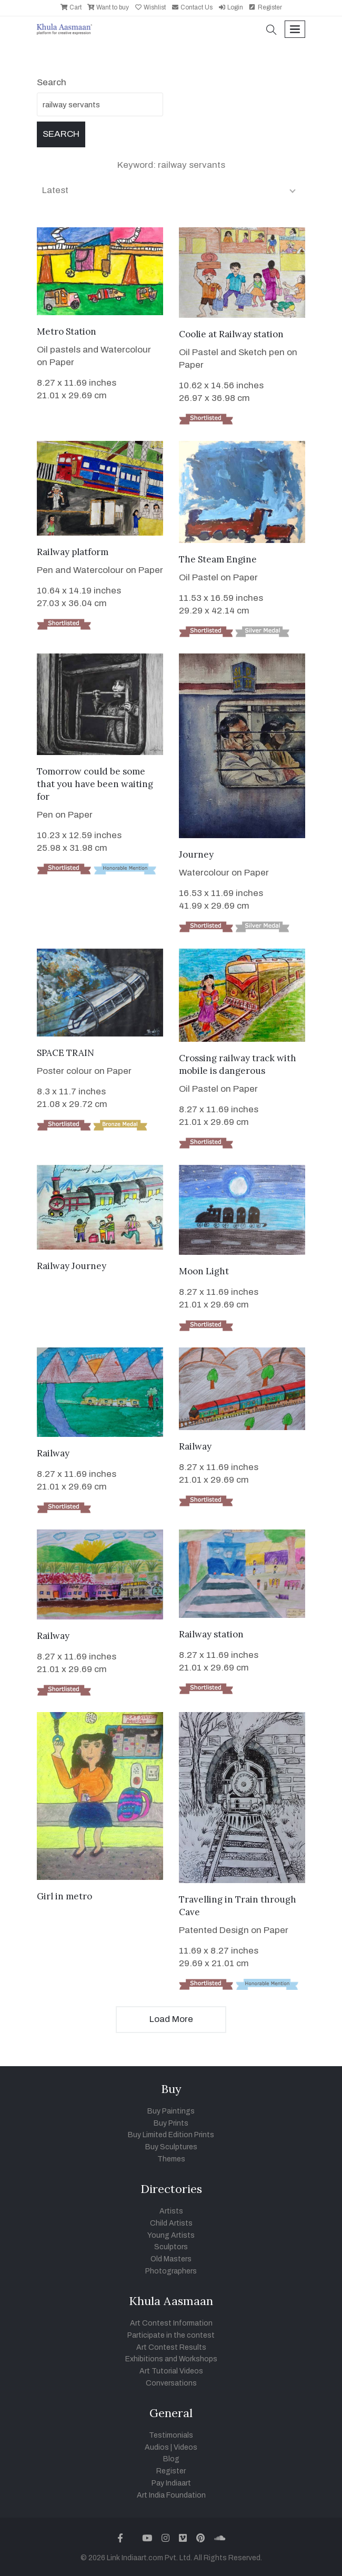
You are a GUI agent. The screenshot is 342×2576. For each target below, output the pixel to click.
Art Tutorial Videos (171, 2371)
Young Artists (171, 2235)
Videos (185, 2447)
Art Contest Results (171, 2347)
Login (230, 7)
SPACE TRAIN (65, 1053)
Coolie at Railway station (231, 334)
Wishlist (150, 7)
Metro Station (66, 331)
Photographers (171, 2271)
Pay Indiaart (171, 2483)
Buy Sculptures (171, 2147)
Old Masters (171, 2259)
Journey (196, 854)
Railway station (211, 1634)
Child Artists (171, 2223)
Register (265, 7)
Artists (171, 2211)
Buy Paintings (171, 2111)
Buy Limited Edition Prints (171, 2135)
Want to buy (108, 7)
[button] (271, 30)
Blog (171, 2459)
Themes (171, 2159)
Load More (171, 2019)
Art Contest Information (171, 2323)
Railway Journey (71, 1266)
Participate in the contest (171, 2335)
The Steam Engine (218, 559)
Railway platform (72, 552)
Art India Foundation (171, 2495)
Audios (157, 2447)
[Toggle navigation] (295, 29)
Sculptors (171, 2247)
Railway (53, 1453)
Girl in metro (64, 1896)
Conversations (171, 2383)
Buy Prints (171, 2123)
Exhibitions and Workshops (171, 2359)
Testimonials (171, 2435)
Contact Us (192, 7)
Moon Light (204, 1271)
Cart (71, 7)
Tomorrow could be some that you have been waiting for (95, 784)
